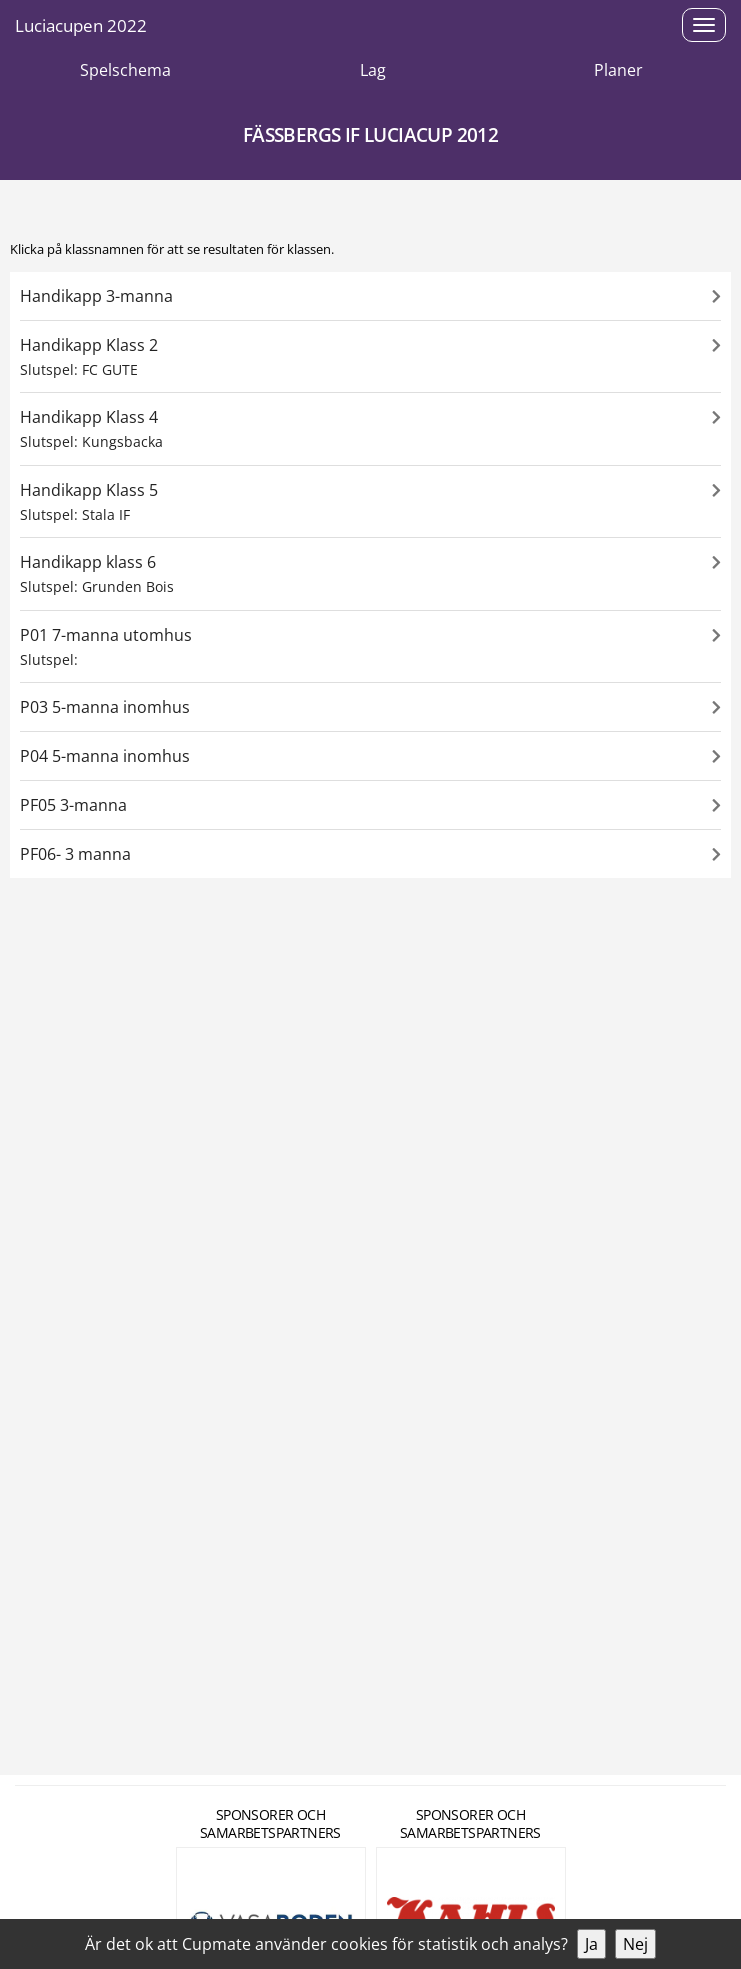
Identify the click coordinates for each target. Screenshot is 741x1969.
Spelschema (125, 70)
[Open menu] (704, 25)
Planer (618, 70)
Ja (591, 1944)
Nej (635, 1944)
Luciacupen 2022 (81, 25)
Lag (373, 70)
